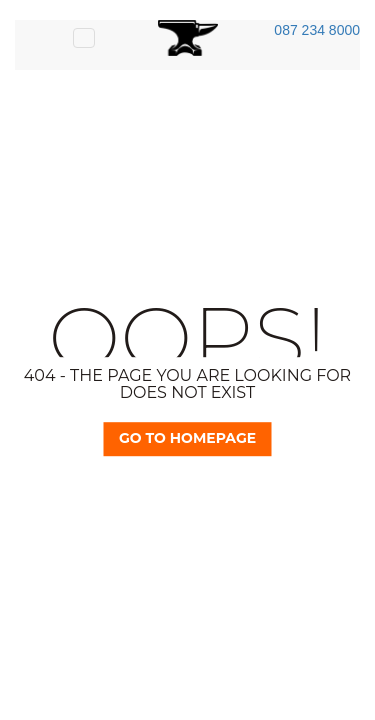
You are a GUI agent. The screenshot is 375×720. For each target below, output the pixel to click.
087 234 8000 (317, 30)
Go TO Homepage (187, 438)
